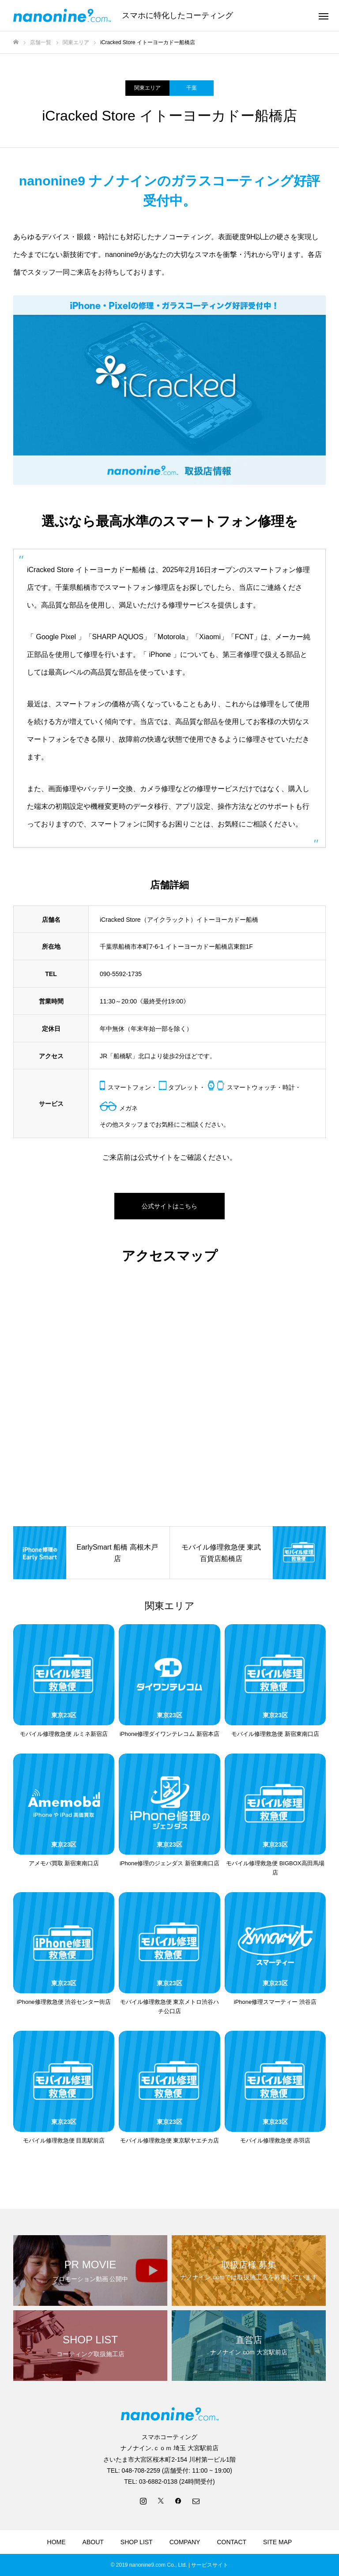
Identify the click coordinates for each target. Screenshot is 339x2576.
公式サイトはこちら (169, 1206)
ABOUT (93, 2542)
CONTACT (231, 2542)
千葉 (191, 88)
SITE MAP (277, 2542)
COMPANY (185, 2542)
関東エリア (147, 88)
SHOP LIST (137, 2542)
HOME (56, 2542)
